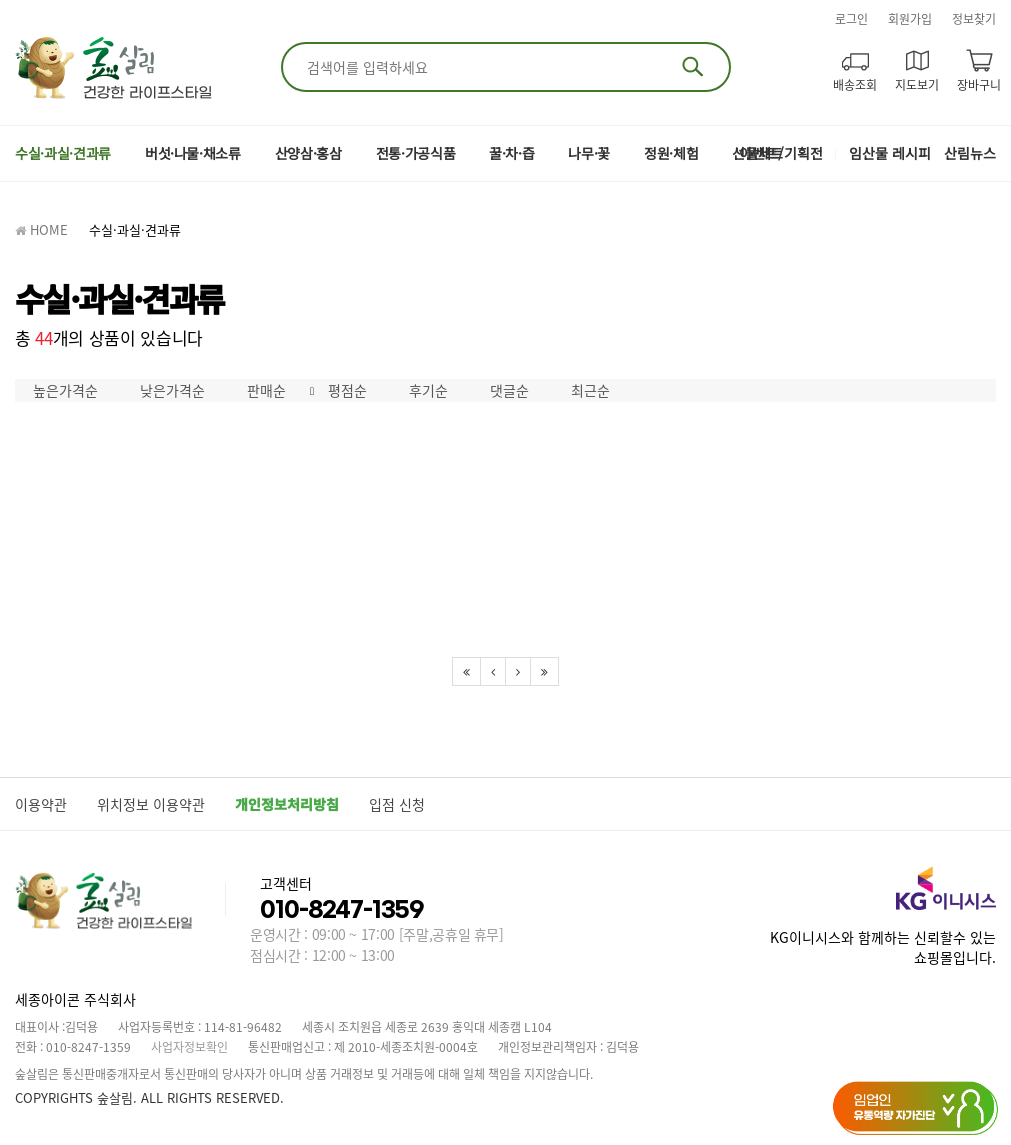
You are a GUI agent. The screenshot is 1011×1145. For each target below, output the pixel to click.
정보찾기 (974, 19)
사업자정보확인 (189, 1047)
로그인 (851, 19)
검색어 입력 (303, 54)
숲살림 (115, 67)
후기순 (428, 390)
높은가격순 (65, 390)
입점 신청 (397, 804)
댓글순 (509, 390)
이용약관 (41, 804)
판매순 (266, 390)
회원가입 (910, 19)
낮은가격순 (172, 390)
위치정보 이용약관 (151, 804)
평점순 (347, 390)
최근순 (590, 390)
